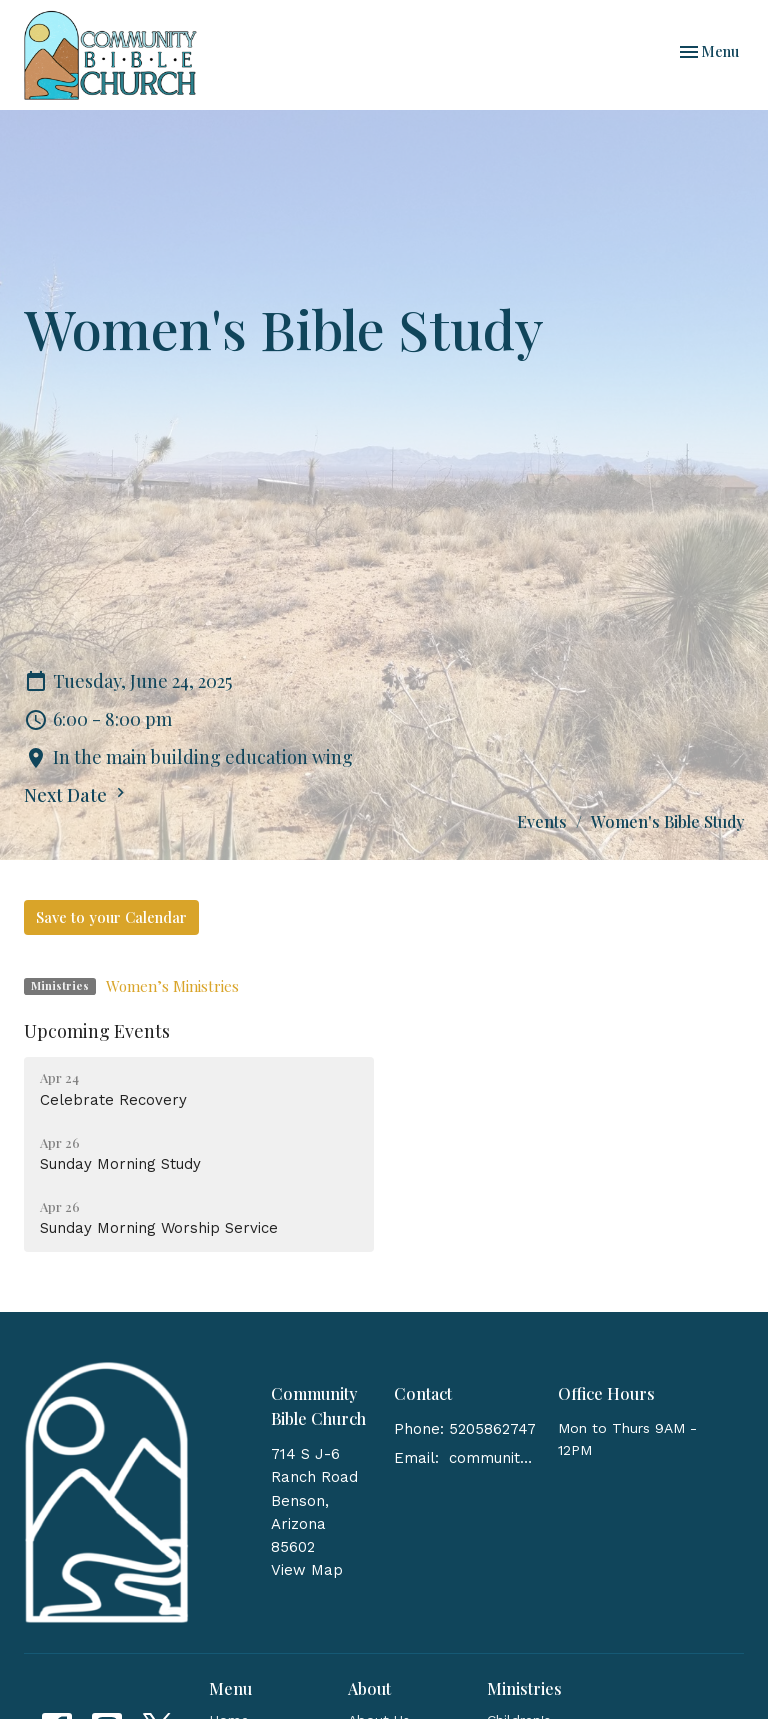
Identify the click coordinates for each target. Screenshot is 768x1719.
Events (542, 821)
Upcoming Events (97, 1031)
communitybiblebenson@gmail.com (493, 1458)
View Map (307, 1570)
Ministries (524, 1688)
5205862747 (492, 1429)
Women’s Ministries (172, 986)
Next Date (77, 795)
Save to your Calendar (111, 917)
